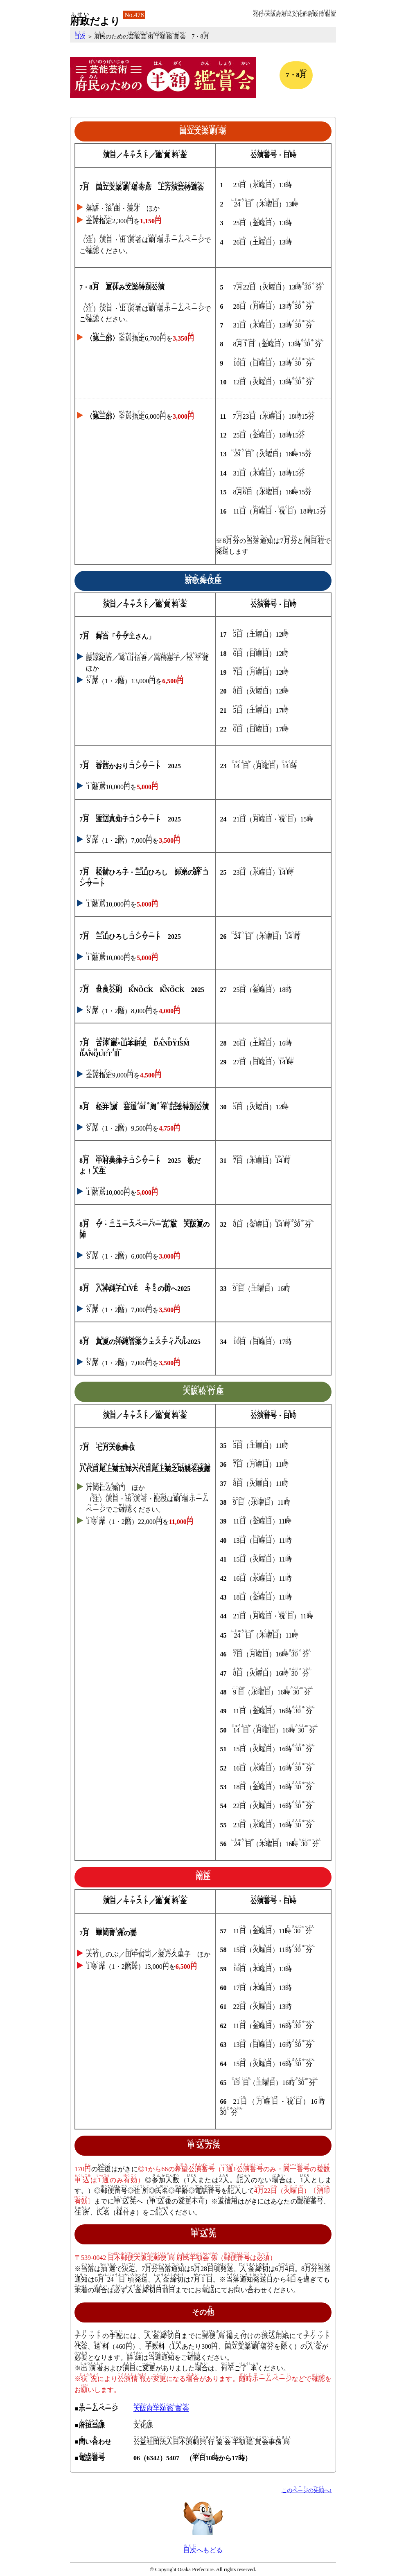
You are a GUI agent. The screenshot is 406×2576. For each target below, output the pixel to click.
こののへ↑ (307, 2490)
